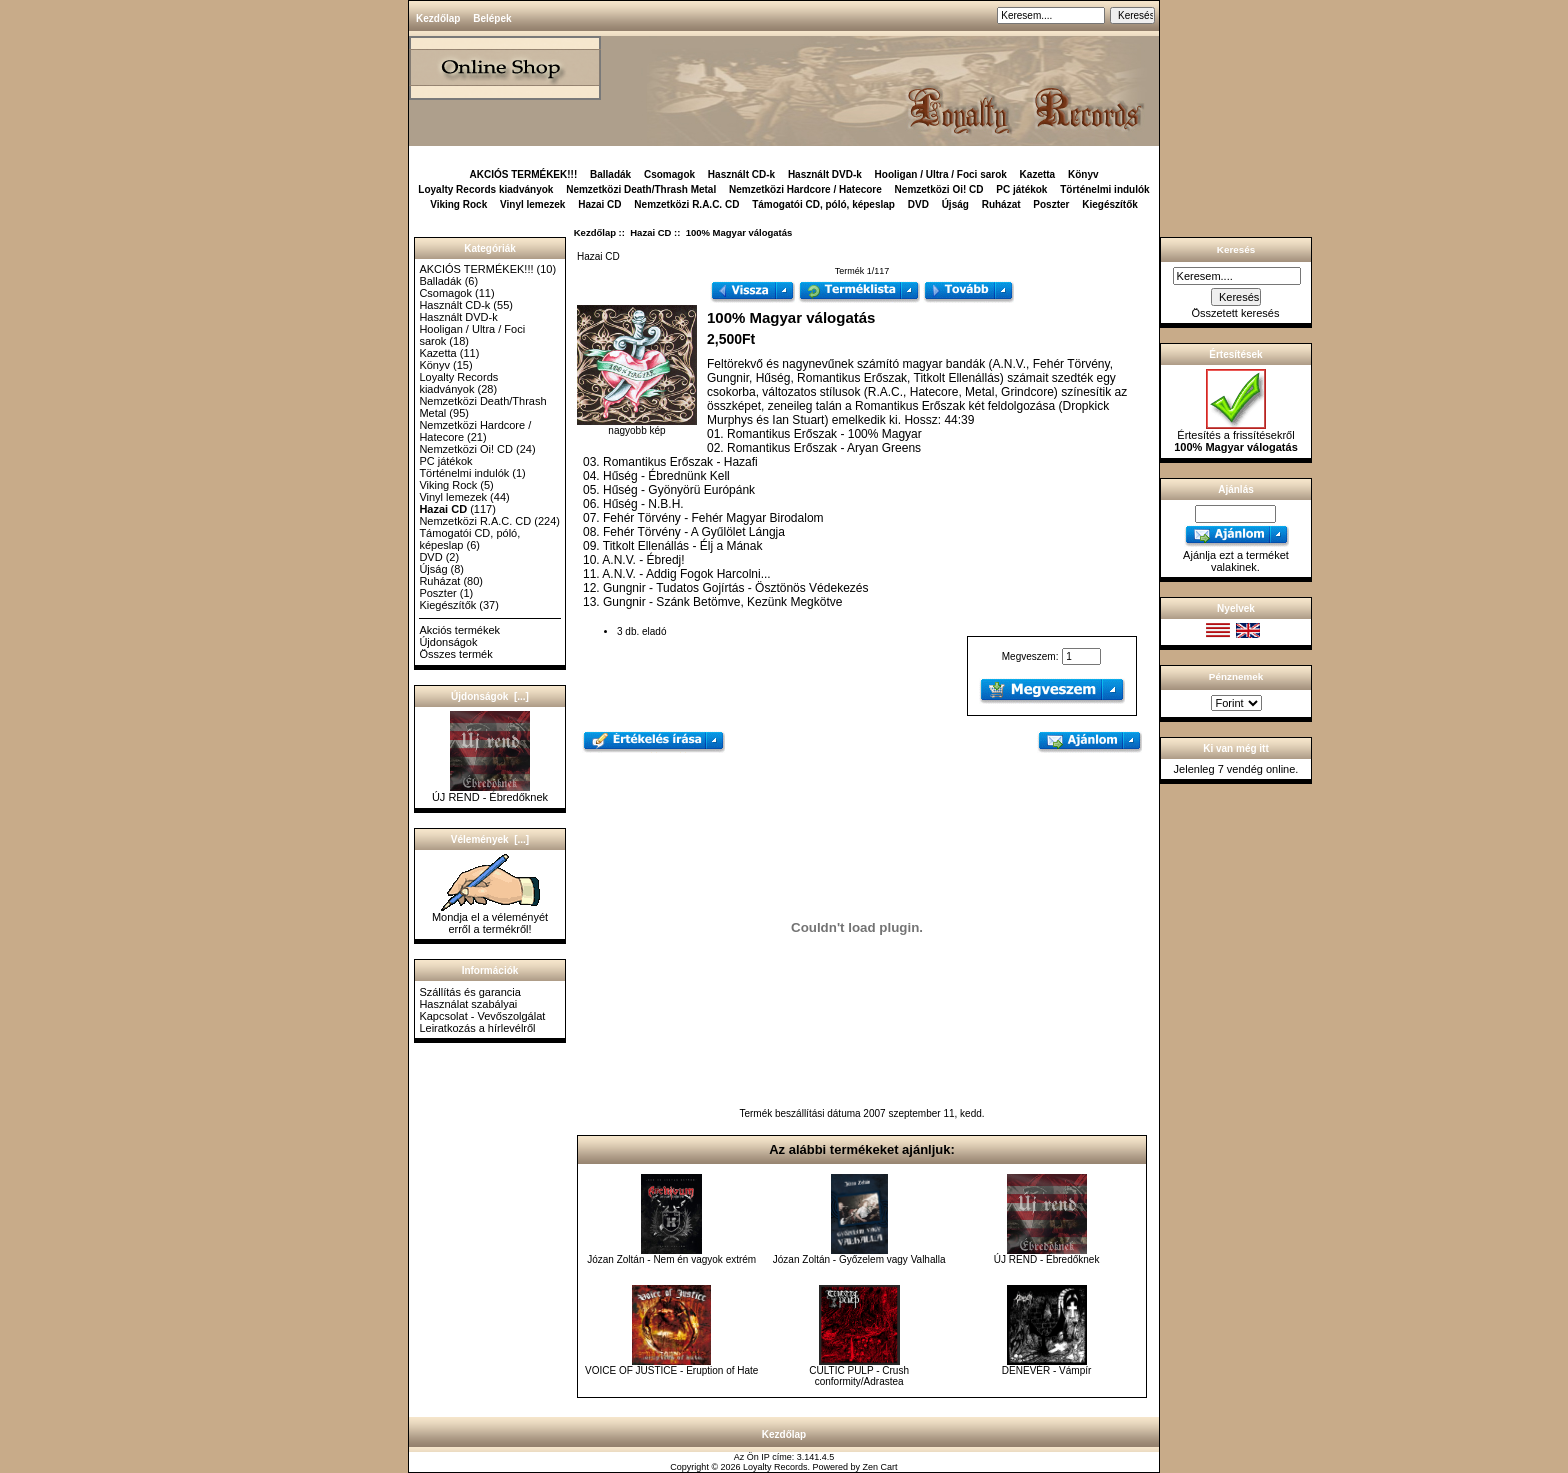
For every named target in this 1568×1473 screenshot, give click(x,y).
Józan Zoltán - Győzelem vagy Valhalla (859, 1259)
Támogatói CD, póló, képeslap (823, 204)
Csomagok (669, 174)
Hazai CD (650, 232)
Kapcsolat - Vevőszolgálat (482, 1016)
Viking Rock (458, 204)
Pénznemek (1236, 676)
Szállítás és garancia (470, 992)
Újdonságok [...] (490, 696)
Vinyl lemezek (532, 204)
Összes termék (455, 654)
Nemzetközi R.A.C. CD (686, 204)
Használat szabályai (468, 1004)
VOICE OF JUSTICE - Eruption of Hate (671, 1370)
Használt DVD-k (825, 174)
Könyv (1083, 174)
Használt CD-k (741, 174)
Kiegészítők (1110, 204)
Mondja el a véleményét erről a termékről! (490, 918)
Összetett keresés (1235, 313)
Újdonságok (448, 642)
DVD (918, 204)
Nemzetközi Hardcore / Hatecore (805, 189)
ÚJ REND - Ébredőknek (490, 792)
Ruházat (1001, 204)
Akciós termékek (459, 630)
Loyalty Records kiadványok (485, 189)
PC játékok (1021, 189)
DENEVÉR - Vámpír (1046, 1370)
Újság (955, 204)
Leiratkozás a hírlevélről (477, 1028)
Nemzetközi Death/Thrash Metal (641, 189)
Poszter (1051, 204)
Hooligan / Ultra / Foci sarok (941, 174)
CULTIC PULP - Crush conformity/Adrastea (859, 1376)
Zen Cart (880, 1467)
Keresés (1236, 249)
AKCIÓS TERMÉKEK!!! (523, 174)
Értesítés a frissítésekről (1236, 436)
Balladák (610, 174)
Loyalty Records (775, 1467)
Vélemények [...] (490, 839)
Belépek (492, 18)
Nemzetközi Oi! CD (939, 189)
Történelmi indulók (1104, 189)
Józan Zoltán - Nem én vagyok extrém (671, 1259)
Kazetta (1038, 174)
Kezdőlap (438, 18)
